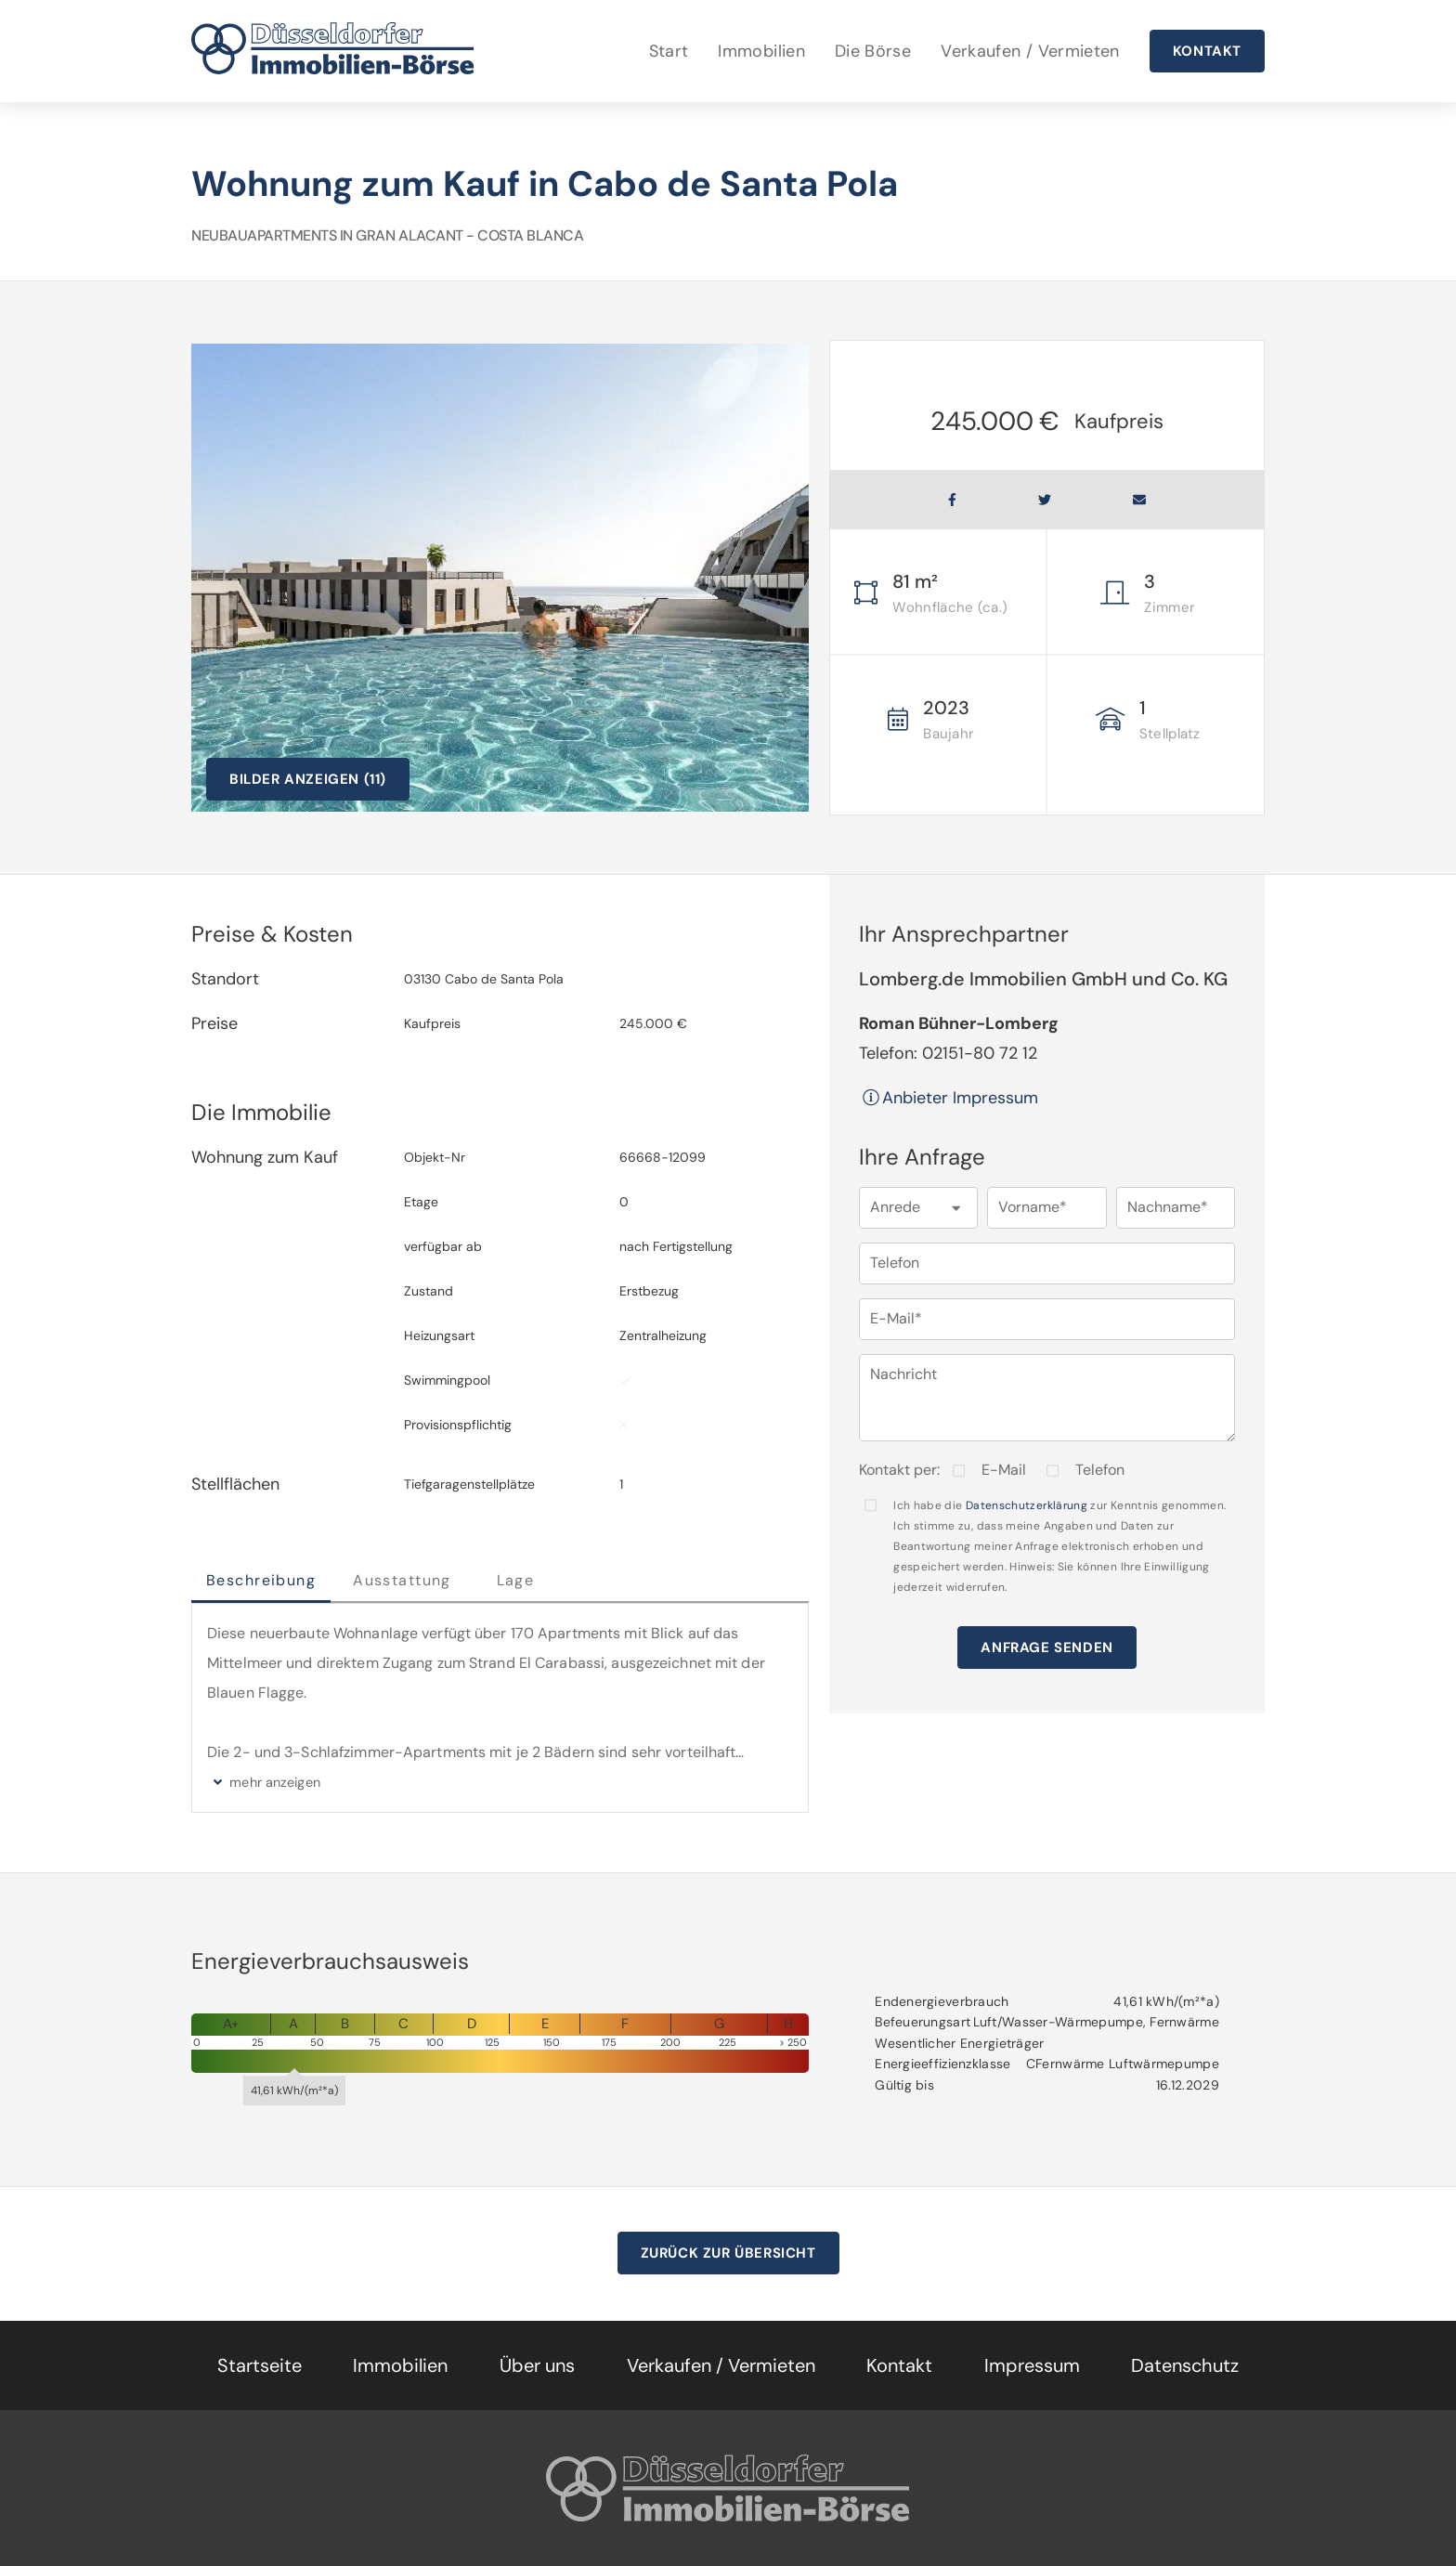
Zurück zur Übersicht (728, 2253)
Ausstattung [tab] (402, 1580)
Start (669, 51)
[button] (918, 1208)
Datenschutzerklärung (1026, 1505)
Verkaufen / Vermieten (1030, 51)
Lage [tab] (516, 1580)
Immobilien (761, 51)
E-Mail (1004, 1470)
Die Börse (873, 51)
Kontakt (1207, 51)
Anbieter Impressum (948, 1098)
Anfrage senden (1046, 1647)
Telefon (1099, 1470)
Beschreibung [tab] (261, 1580)
